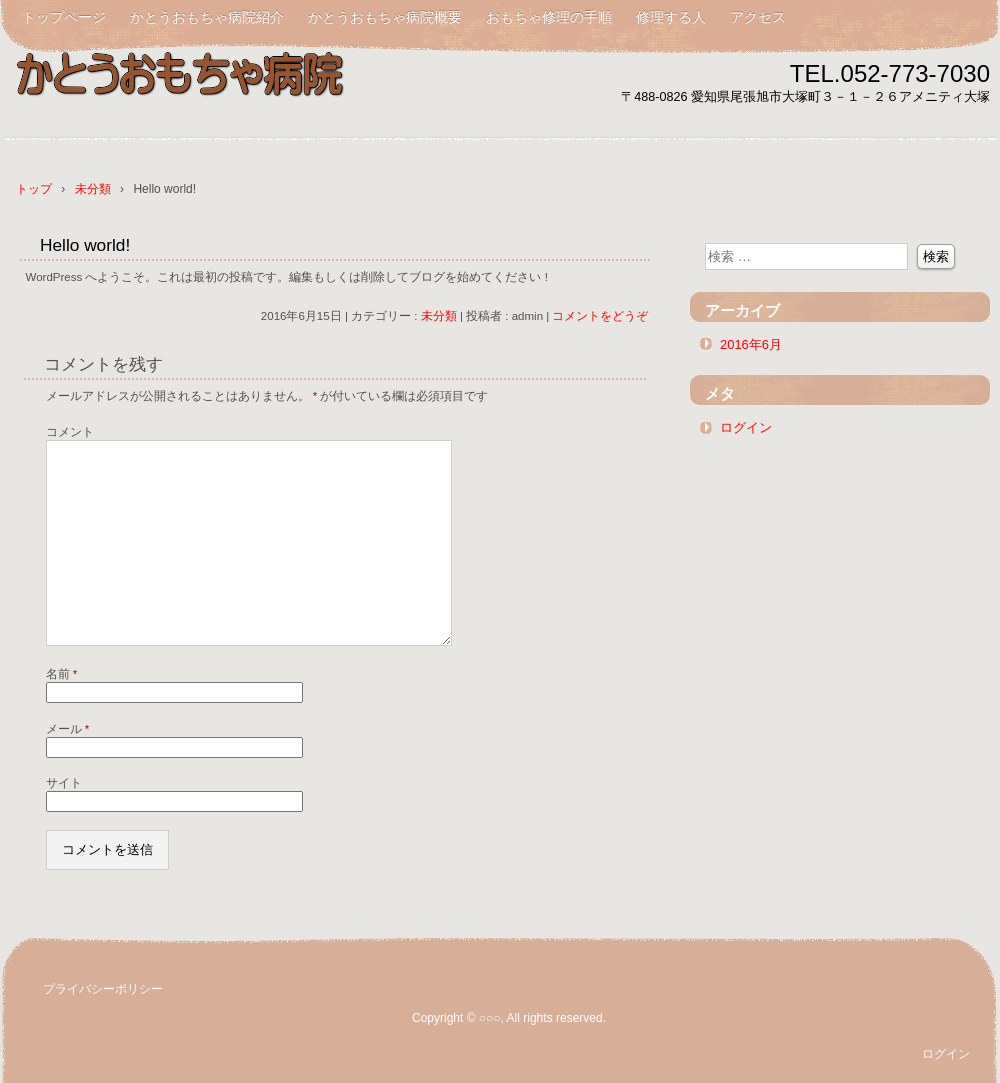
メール (68, 729)
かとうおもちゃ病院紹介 (207, 17)
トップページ (64, 17)
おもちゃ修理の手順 (549, 17)
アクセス (758, 17)
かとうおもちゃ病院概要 (385, 17)
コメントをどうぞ (600, 316)
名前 (62, 674)
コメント (70, 432)
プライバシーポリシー (103, 989)
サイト (64, 783)
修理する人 (671, 17)
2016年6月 (751, 344)
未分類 (439, 316)
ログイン (746, 427)
